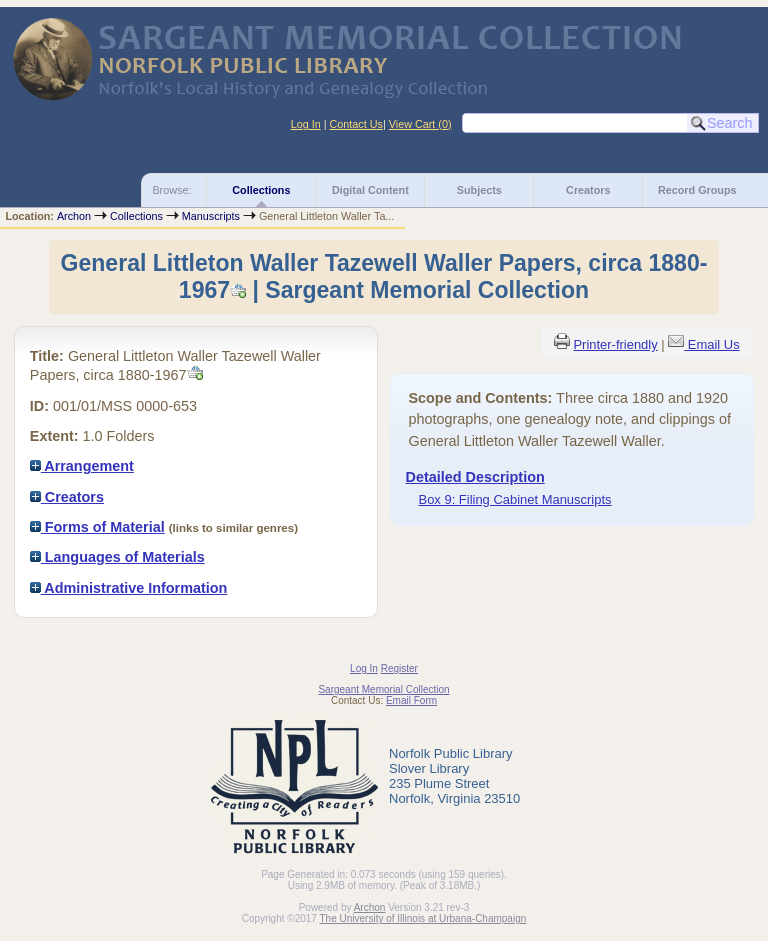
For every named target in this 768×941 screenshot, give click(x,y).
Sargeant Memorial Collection (383, 689)
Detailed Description (475, 477)
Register (399, 668)
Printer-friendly (615, 344)
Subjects (479, 190)
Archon (74, 216)
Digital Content (370, 190)
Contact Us (356, 124)
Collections (261, 190)
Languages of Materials (117, 557)
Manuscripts (211, 216)
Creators (588, 190)
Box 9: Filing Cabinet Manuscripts (515, 499)
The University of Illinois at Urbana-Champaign (423, 918)
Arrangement (82, 466)
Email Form (411, 700)
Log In (306, 124)
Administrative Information (129, 588)
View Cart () (420, 124)
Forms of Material (97, 527)
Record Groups (697, 190)
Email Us (714, 344)
